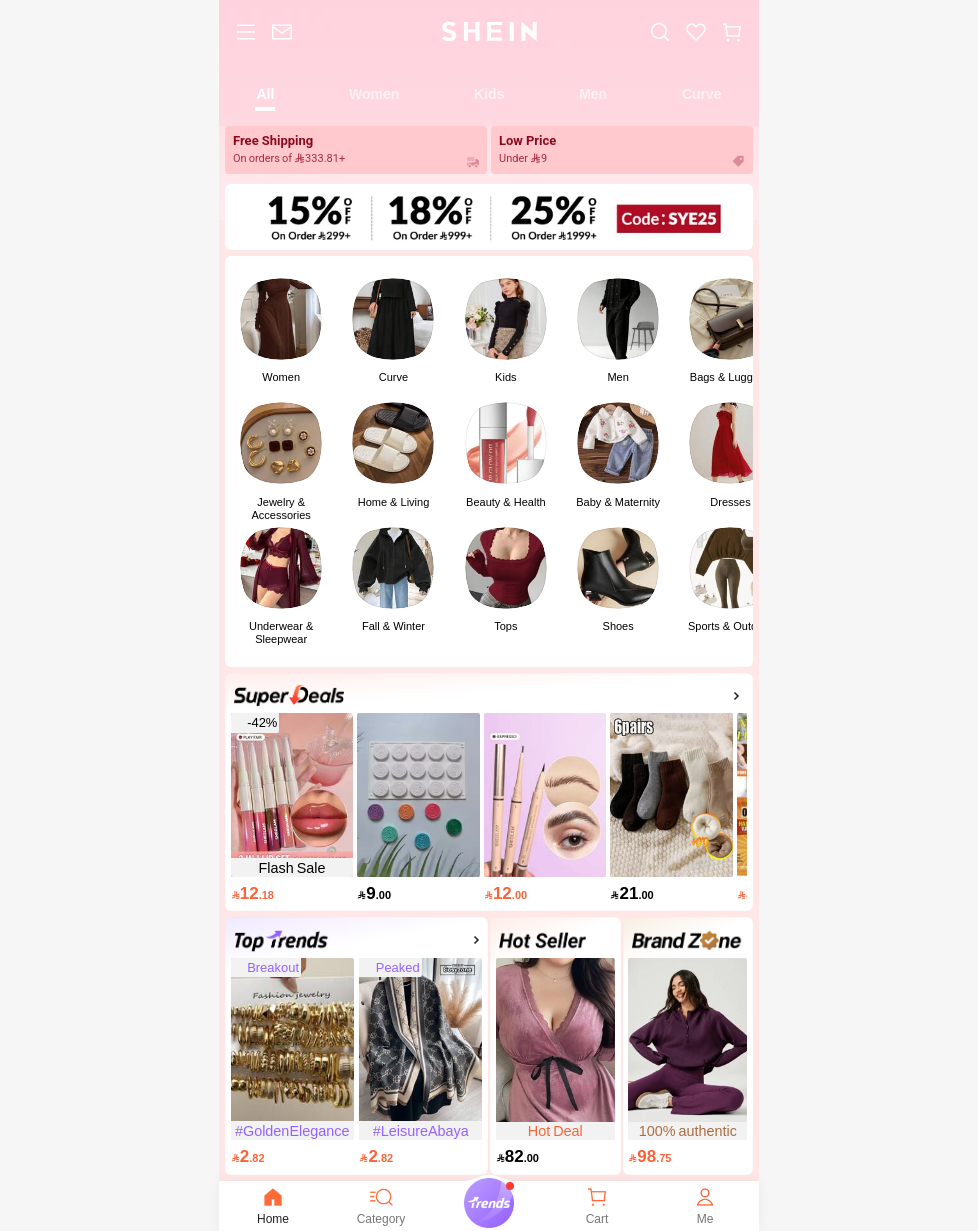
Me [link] (705, 1205)
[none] (273, 1197)
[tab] (265, 92)
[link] (282, 31)
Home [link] (273, 1205)
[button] (732, 31)
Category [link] (381, 1205)
